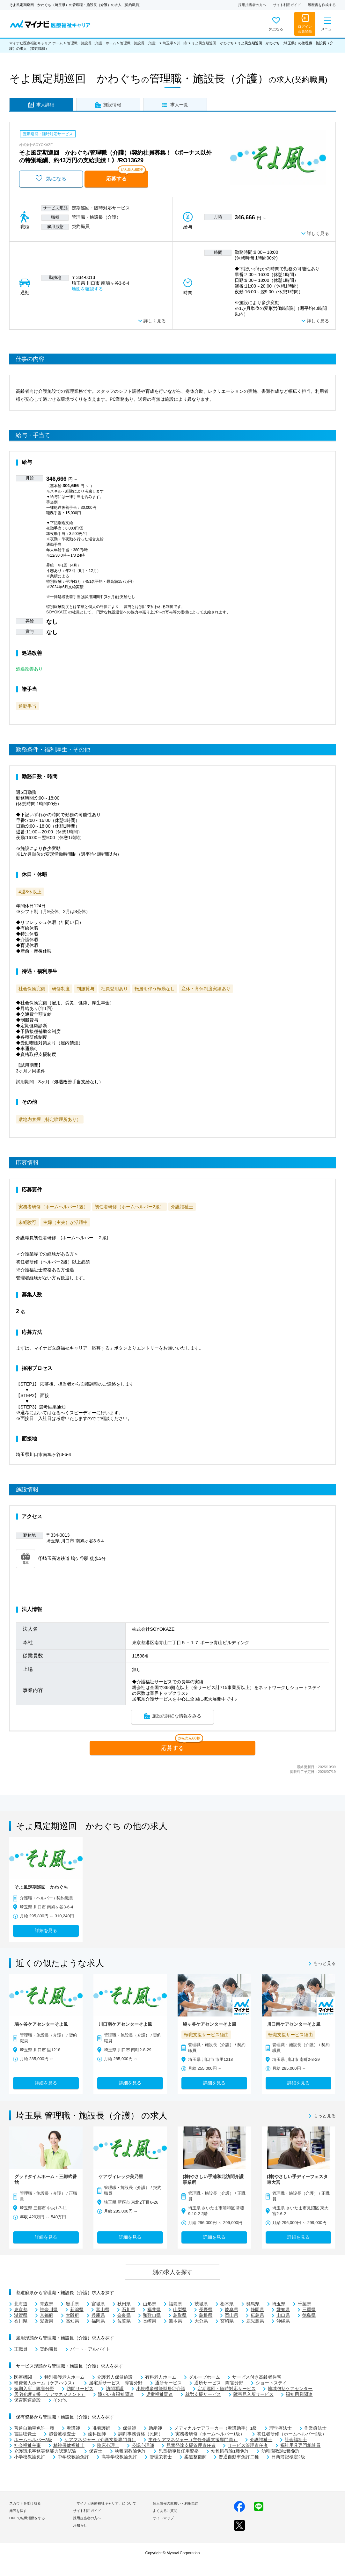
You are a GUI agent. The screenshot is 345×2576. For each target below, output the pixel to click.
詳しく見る (318, 233)
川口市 (182, 43)
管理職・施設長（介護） (139, 43)
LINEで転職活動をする (27, 2518)
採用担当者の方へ (252, 5)
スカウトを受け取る (25, 2503)
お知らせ (80, 2525)
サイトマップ (163, 2518)
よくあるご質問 (165, 2511)
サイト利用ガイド (287, 5)
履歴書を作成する (322, 5)
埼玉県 (168, 43)
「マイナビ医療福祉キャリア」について (104, 2503)
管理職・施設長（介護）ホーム (91, 43)
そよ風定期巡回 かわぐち (213, 43)
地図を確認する (87, 288)
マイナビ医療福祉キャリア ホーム (36, 43)
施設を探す (18, 2511)
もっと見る (324, 1963)
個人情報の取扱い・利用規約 (175, 2503)
